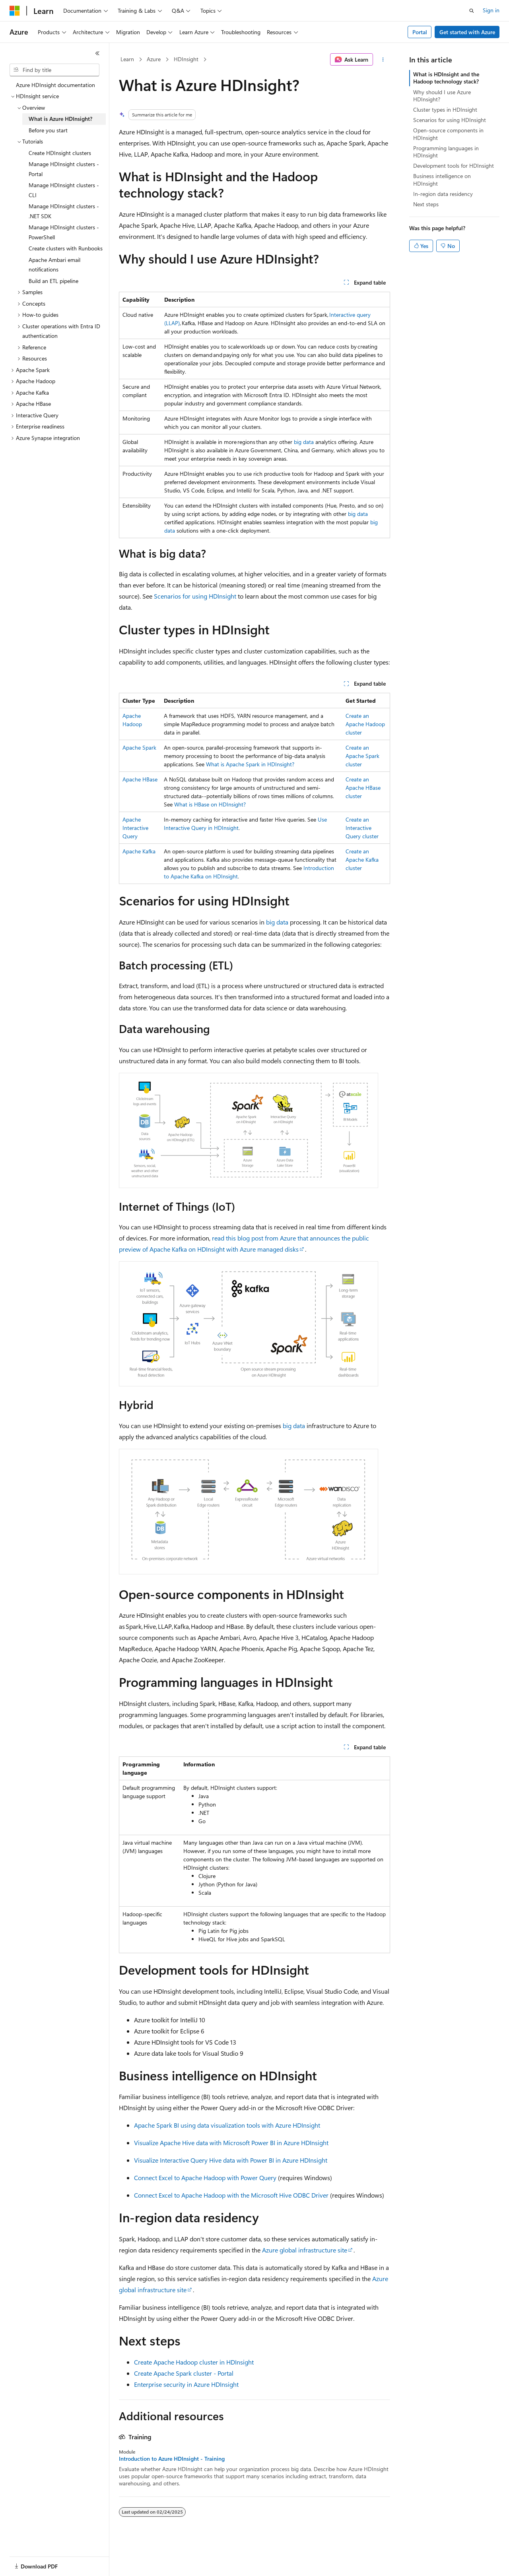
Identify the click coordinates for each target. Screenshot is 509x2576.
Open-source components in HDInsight (448, 133)
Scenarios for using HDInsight (195, 596)
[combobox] (54, 70)
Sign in (491, 10)
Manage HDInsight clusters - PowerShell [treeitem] (64, 232)
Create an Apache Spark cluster (362, 756)
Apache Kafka (138, 851)
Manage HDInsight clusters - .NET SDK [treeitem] (64, 211)
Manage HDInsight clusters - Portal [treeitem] (64, 169)
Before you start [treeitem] (48, 130)
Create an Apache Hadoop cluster (365, 724)
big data (304, 442)
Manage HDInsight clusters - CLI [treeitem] (64, 190)
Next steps (426, 204)
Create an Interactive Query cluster (362, 828)
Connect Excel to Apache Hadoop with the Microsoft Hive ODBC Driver (231, 2195)
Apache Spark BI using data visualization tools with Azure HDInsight (227, 2125)
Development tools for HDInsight (453, 165)
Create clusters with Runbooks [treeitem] (66, 248)
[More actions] (383, 59)
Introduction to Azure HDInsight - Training (172, 2458)
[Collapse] (97, 53)
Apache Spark (139, 747)
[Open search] (472, 11)
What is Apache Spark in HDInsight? (250, 764)
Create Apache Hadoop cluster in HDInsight (194, 2362)
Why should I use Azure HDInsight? (442, 95)
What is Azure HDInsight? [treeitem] (60, 118)
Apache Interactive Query (135, 828)
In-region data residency (443, 194)
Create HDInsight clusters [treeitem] (60, 153)
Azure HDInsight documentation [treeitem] (55, 85)
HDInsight (186, 59)
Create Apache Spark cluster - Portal (183, 2373)
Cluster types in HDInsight (445, 109)
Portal (419, 32)
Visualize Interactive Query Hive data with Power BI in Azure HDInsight (230, 2160)
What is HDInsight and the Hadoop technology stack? (446, 77)
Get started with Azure (467, 32)
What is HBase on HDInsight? (210, 804)
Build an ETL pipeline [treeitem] (53, 281)
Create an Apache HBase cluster (363, 787)
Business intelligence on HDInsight (442, 179)
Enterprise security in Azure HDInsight (186, 2384)
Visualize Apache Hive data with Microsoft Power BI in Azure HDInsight (231, 2142)
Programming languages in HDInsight (446, 151)
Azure (154, 59)
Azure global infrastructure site (304, 2250)
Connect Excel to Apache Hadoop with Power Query (205, 2177)
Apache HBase (139, 779)
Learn (127, 59)
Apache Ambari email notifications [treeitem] (54, 264)
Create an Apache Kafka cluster (362, 859)
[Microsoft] (15, 11)
